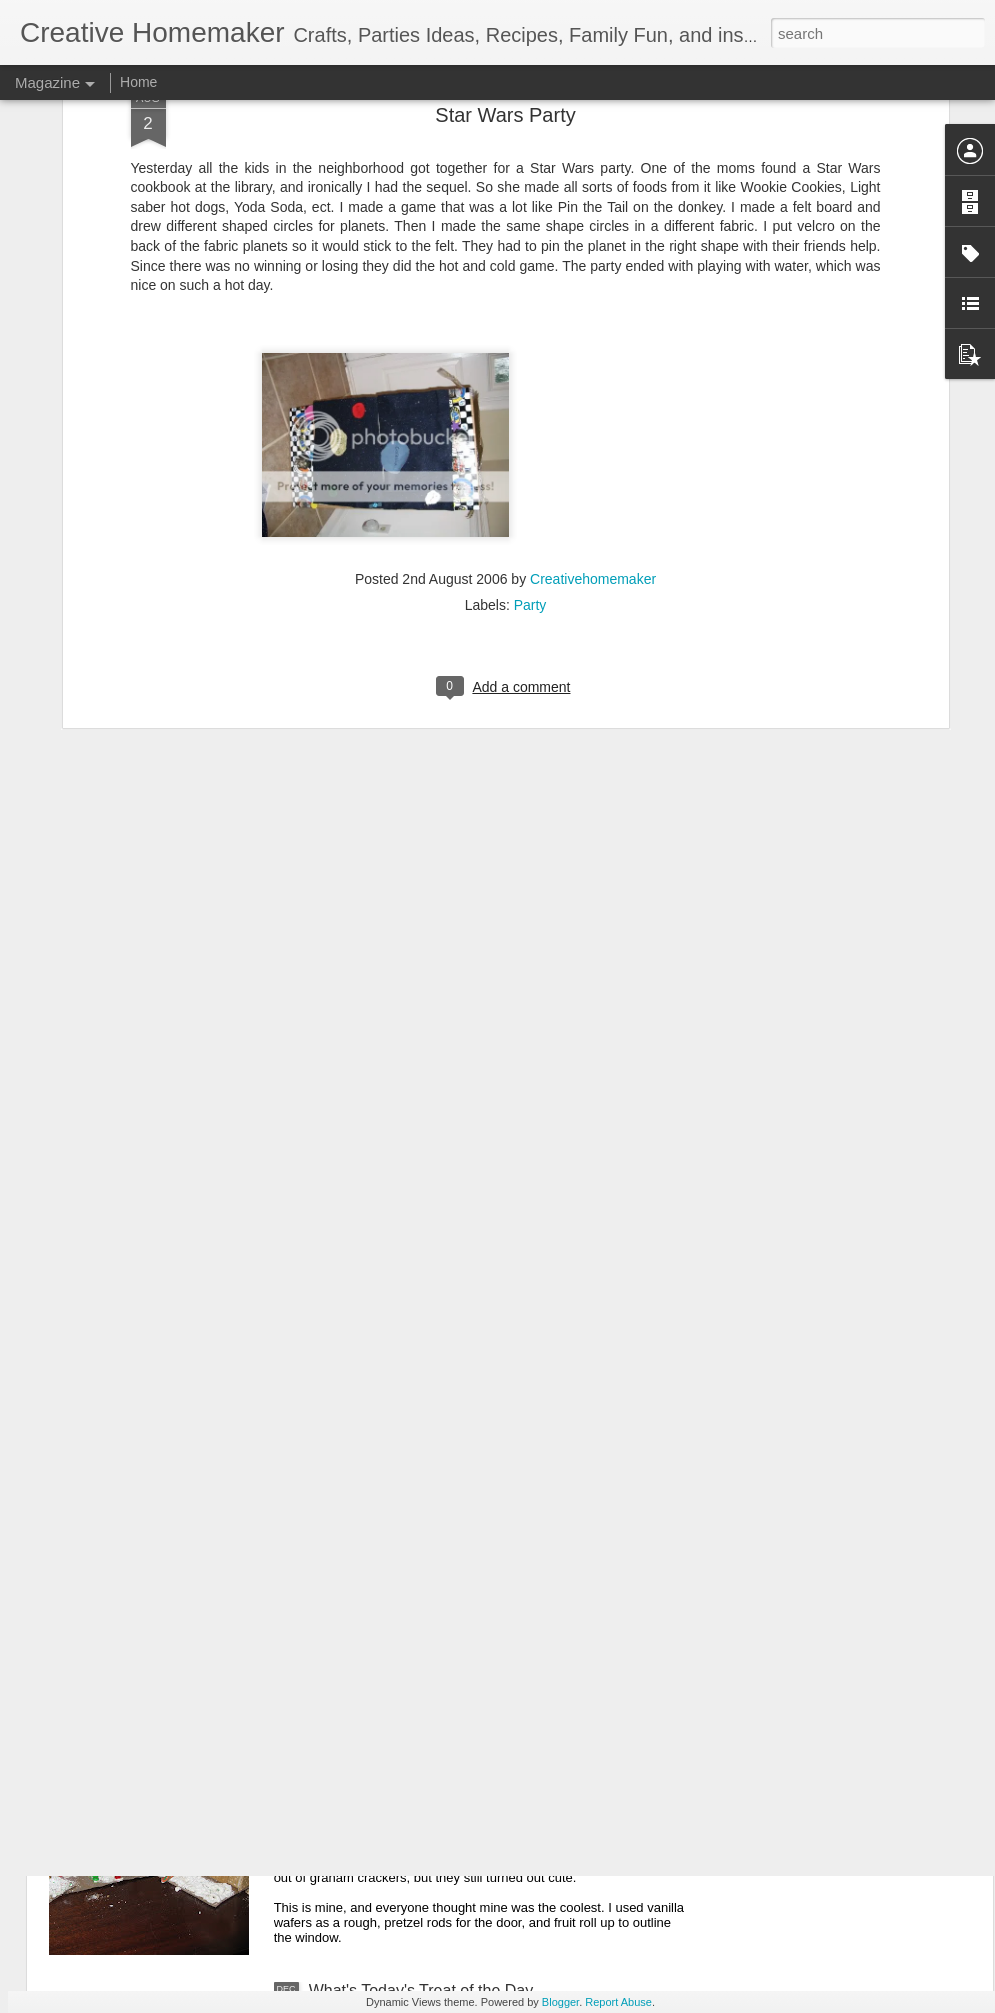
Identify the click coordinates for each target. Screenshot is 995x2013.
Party (530, 443)
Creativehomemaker (593, 417)
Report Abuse (618, 2002)
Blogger (560, 2002)
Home (138, 82)
